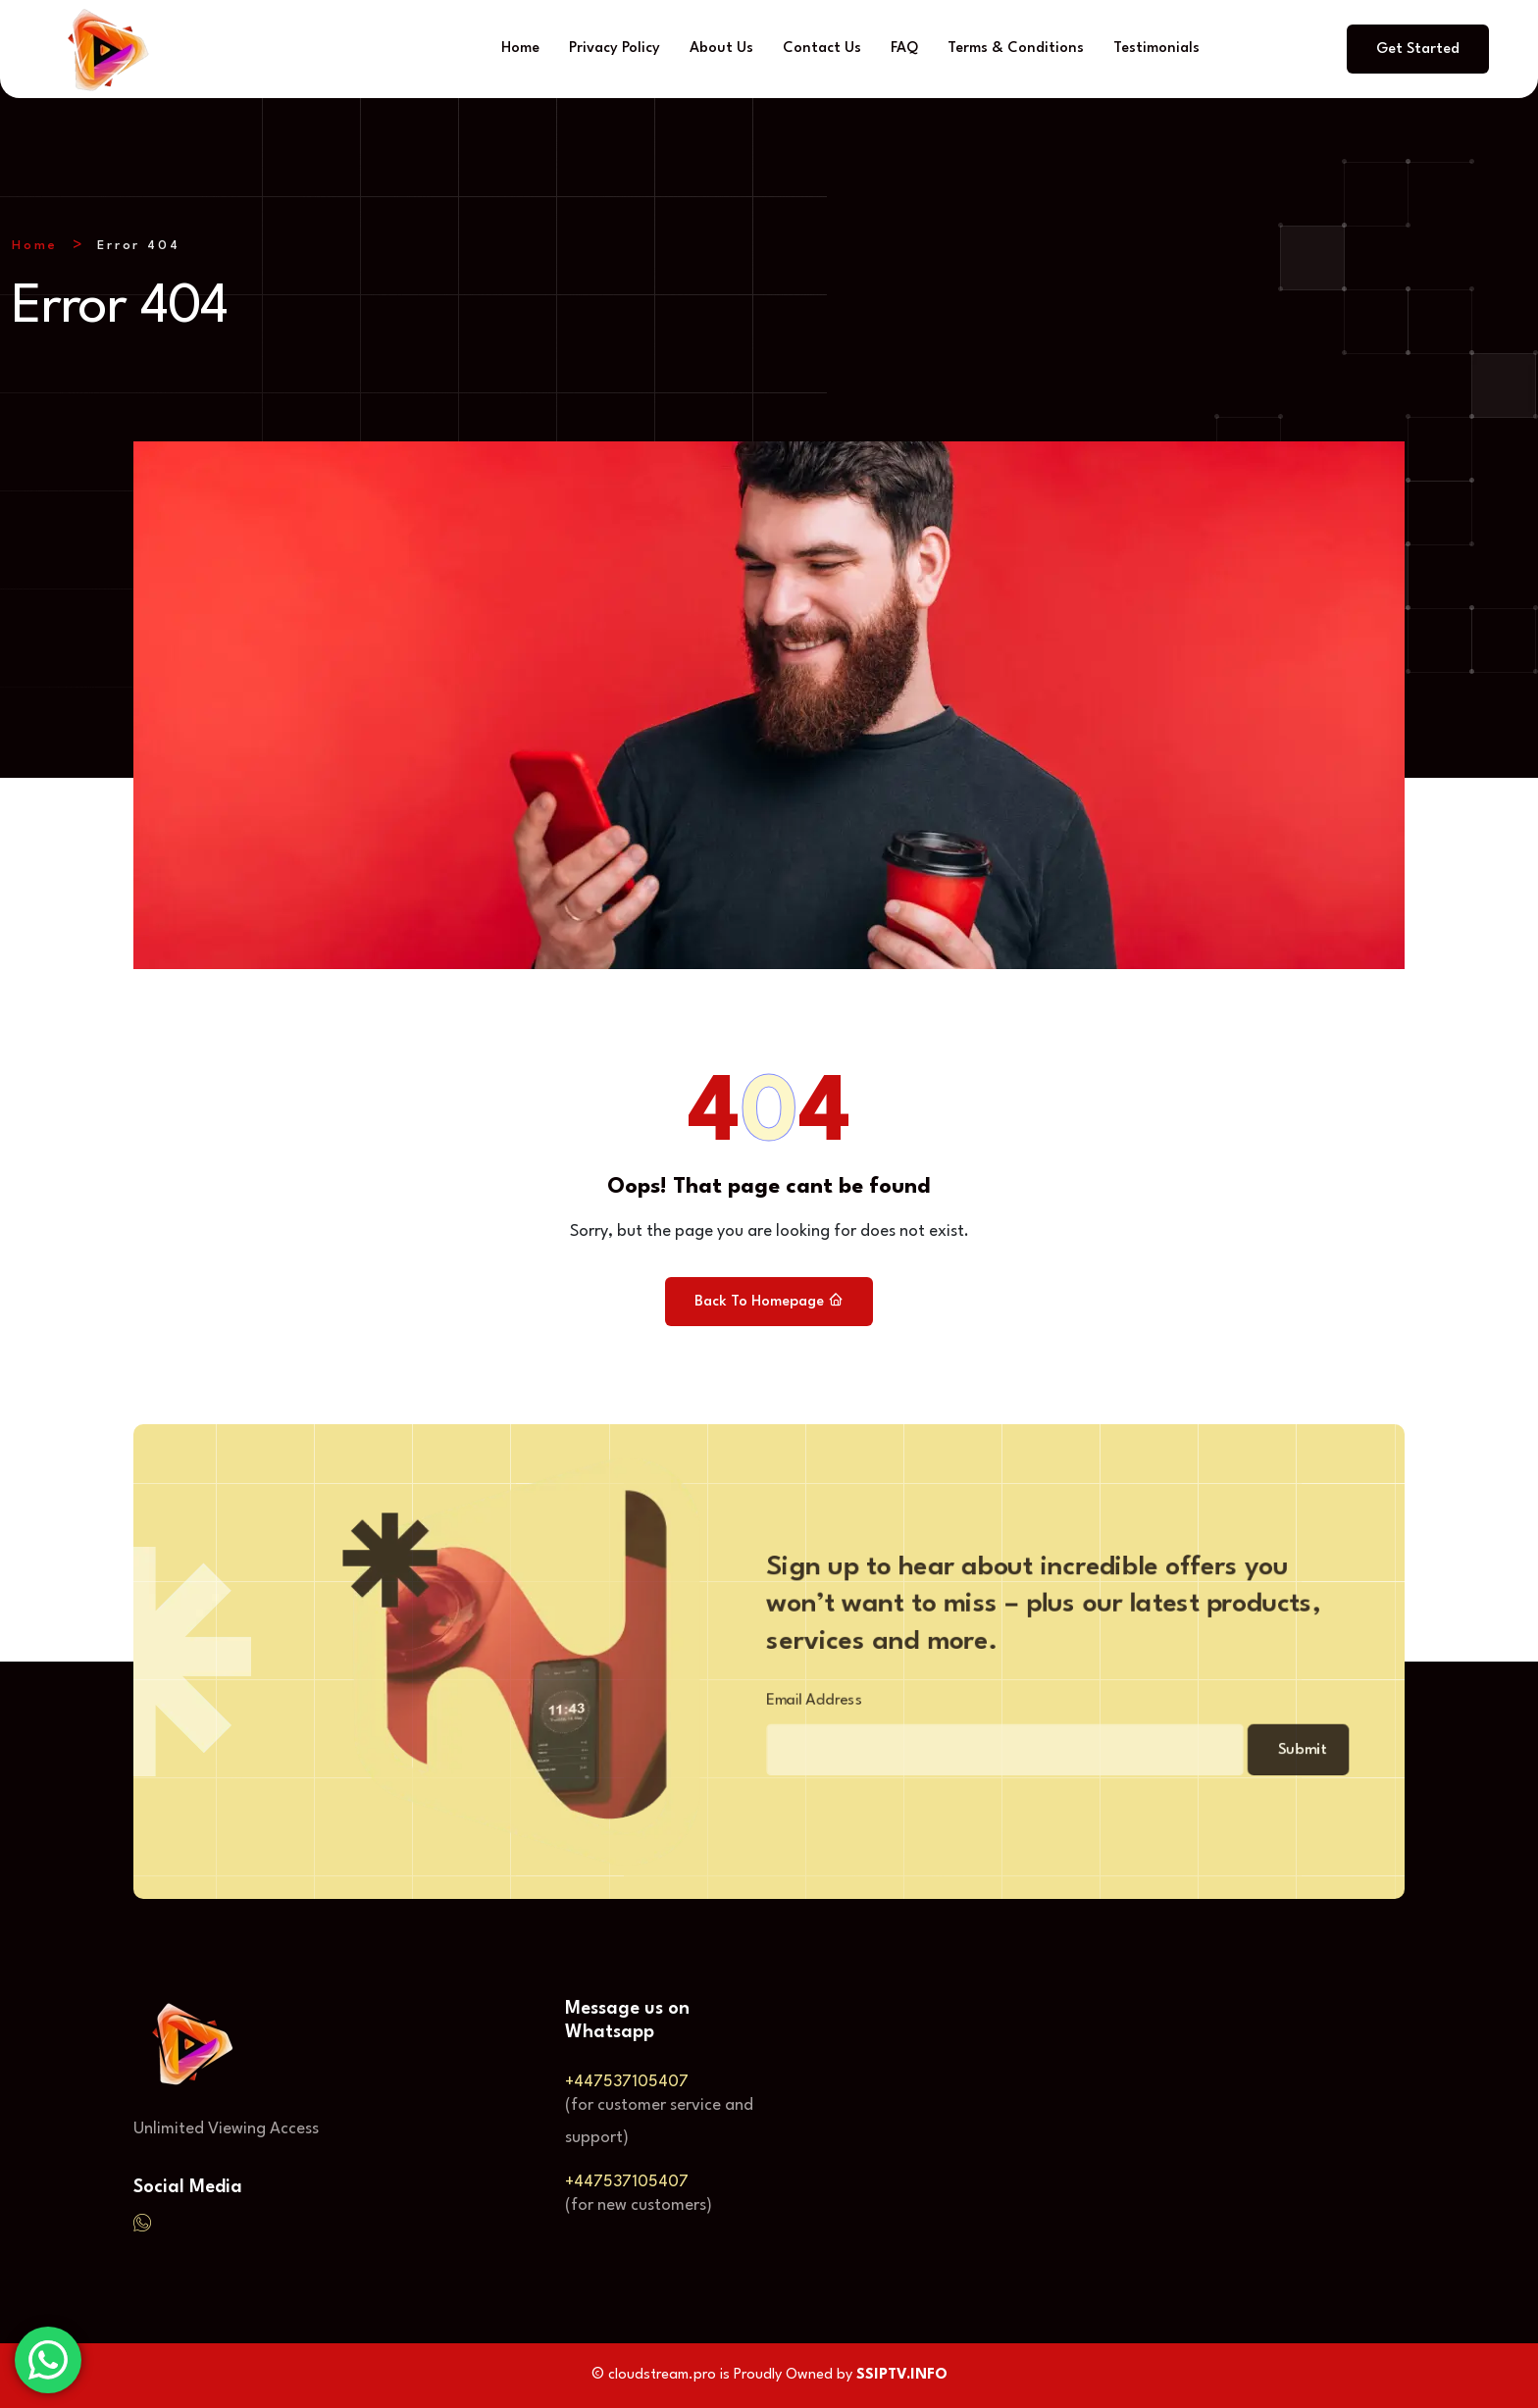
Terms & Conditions (1016, 48)
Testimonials (1156, 48)
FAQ (904, 48)
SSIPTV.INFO (902, 2375)
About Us (721, 48)
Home (520, 48)
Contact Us (822, 48)
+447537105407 (627, 2082)
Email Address (788, 1704)
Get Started (1418, 49)
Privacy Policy (614, 48)
